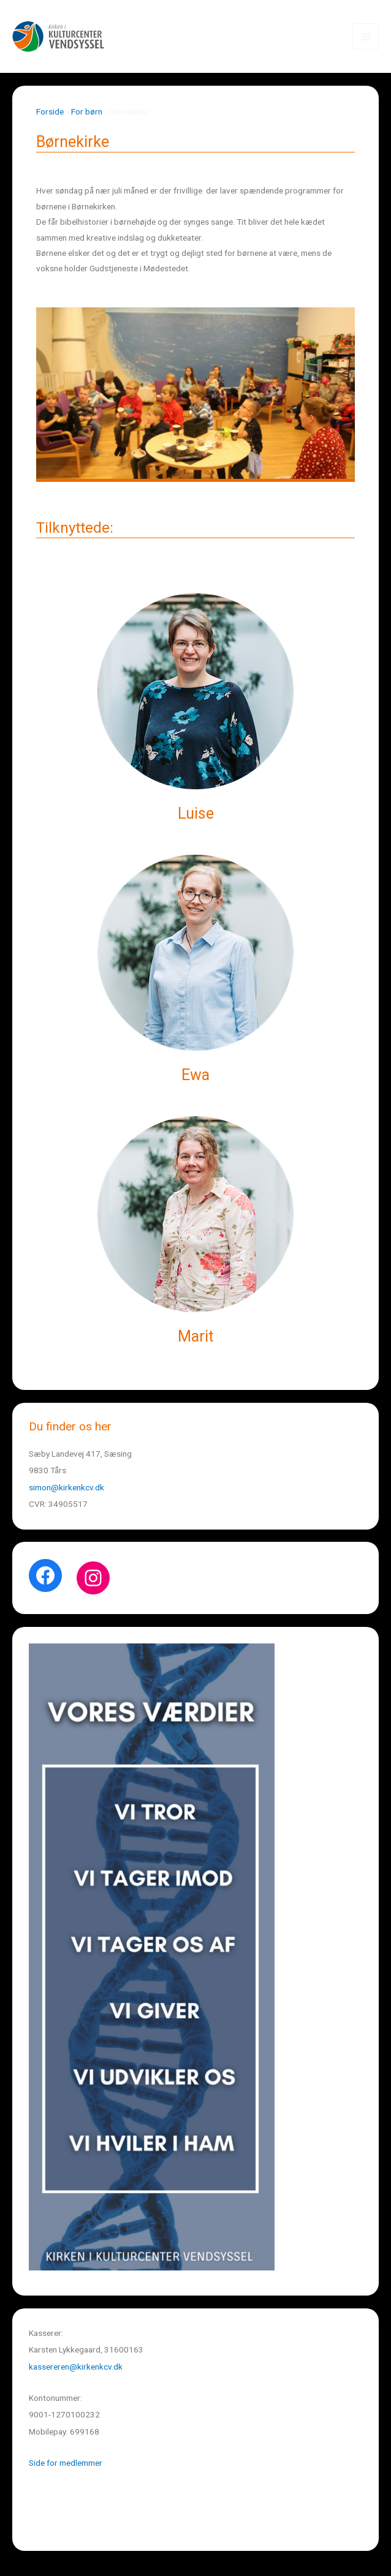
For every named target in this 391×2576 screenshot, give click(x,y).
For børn (86, 111)
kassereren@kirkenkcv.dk (76, 2366)
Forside (50, 111)
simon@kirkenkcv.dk (66, 1487)
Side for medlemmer (65, 2463)
